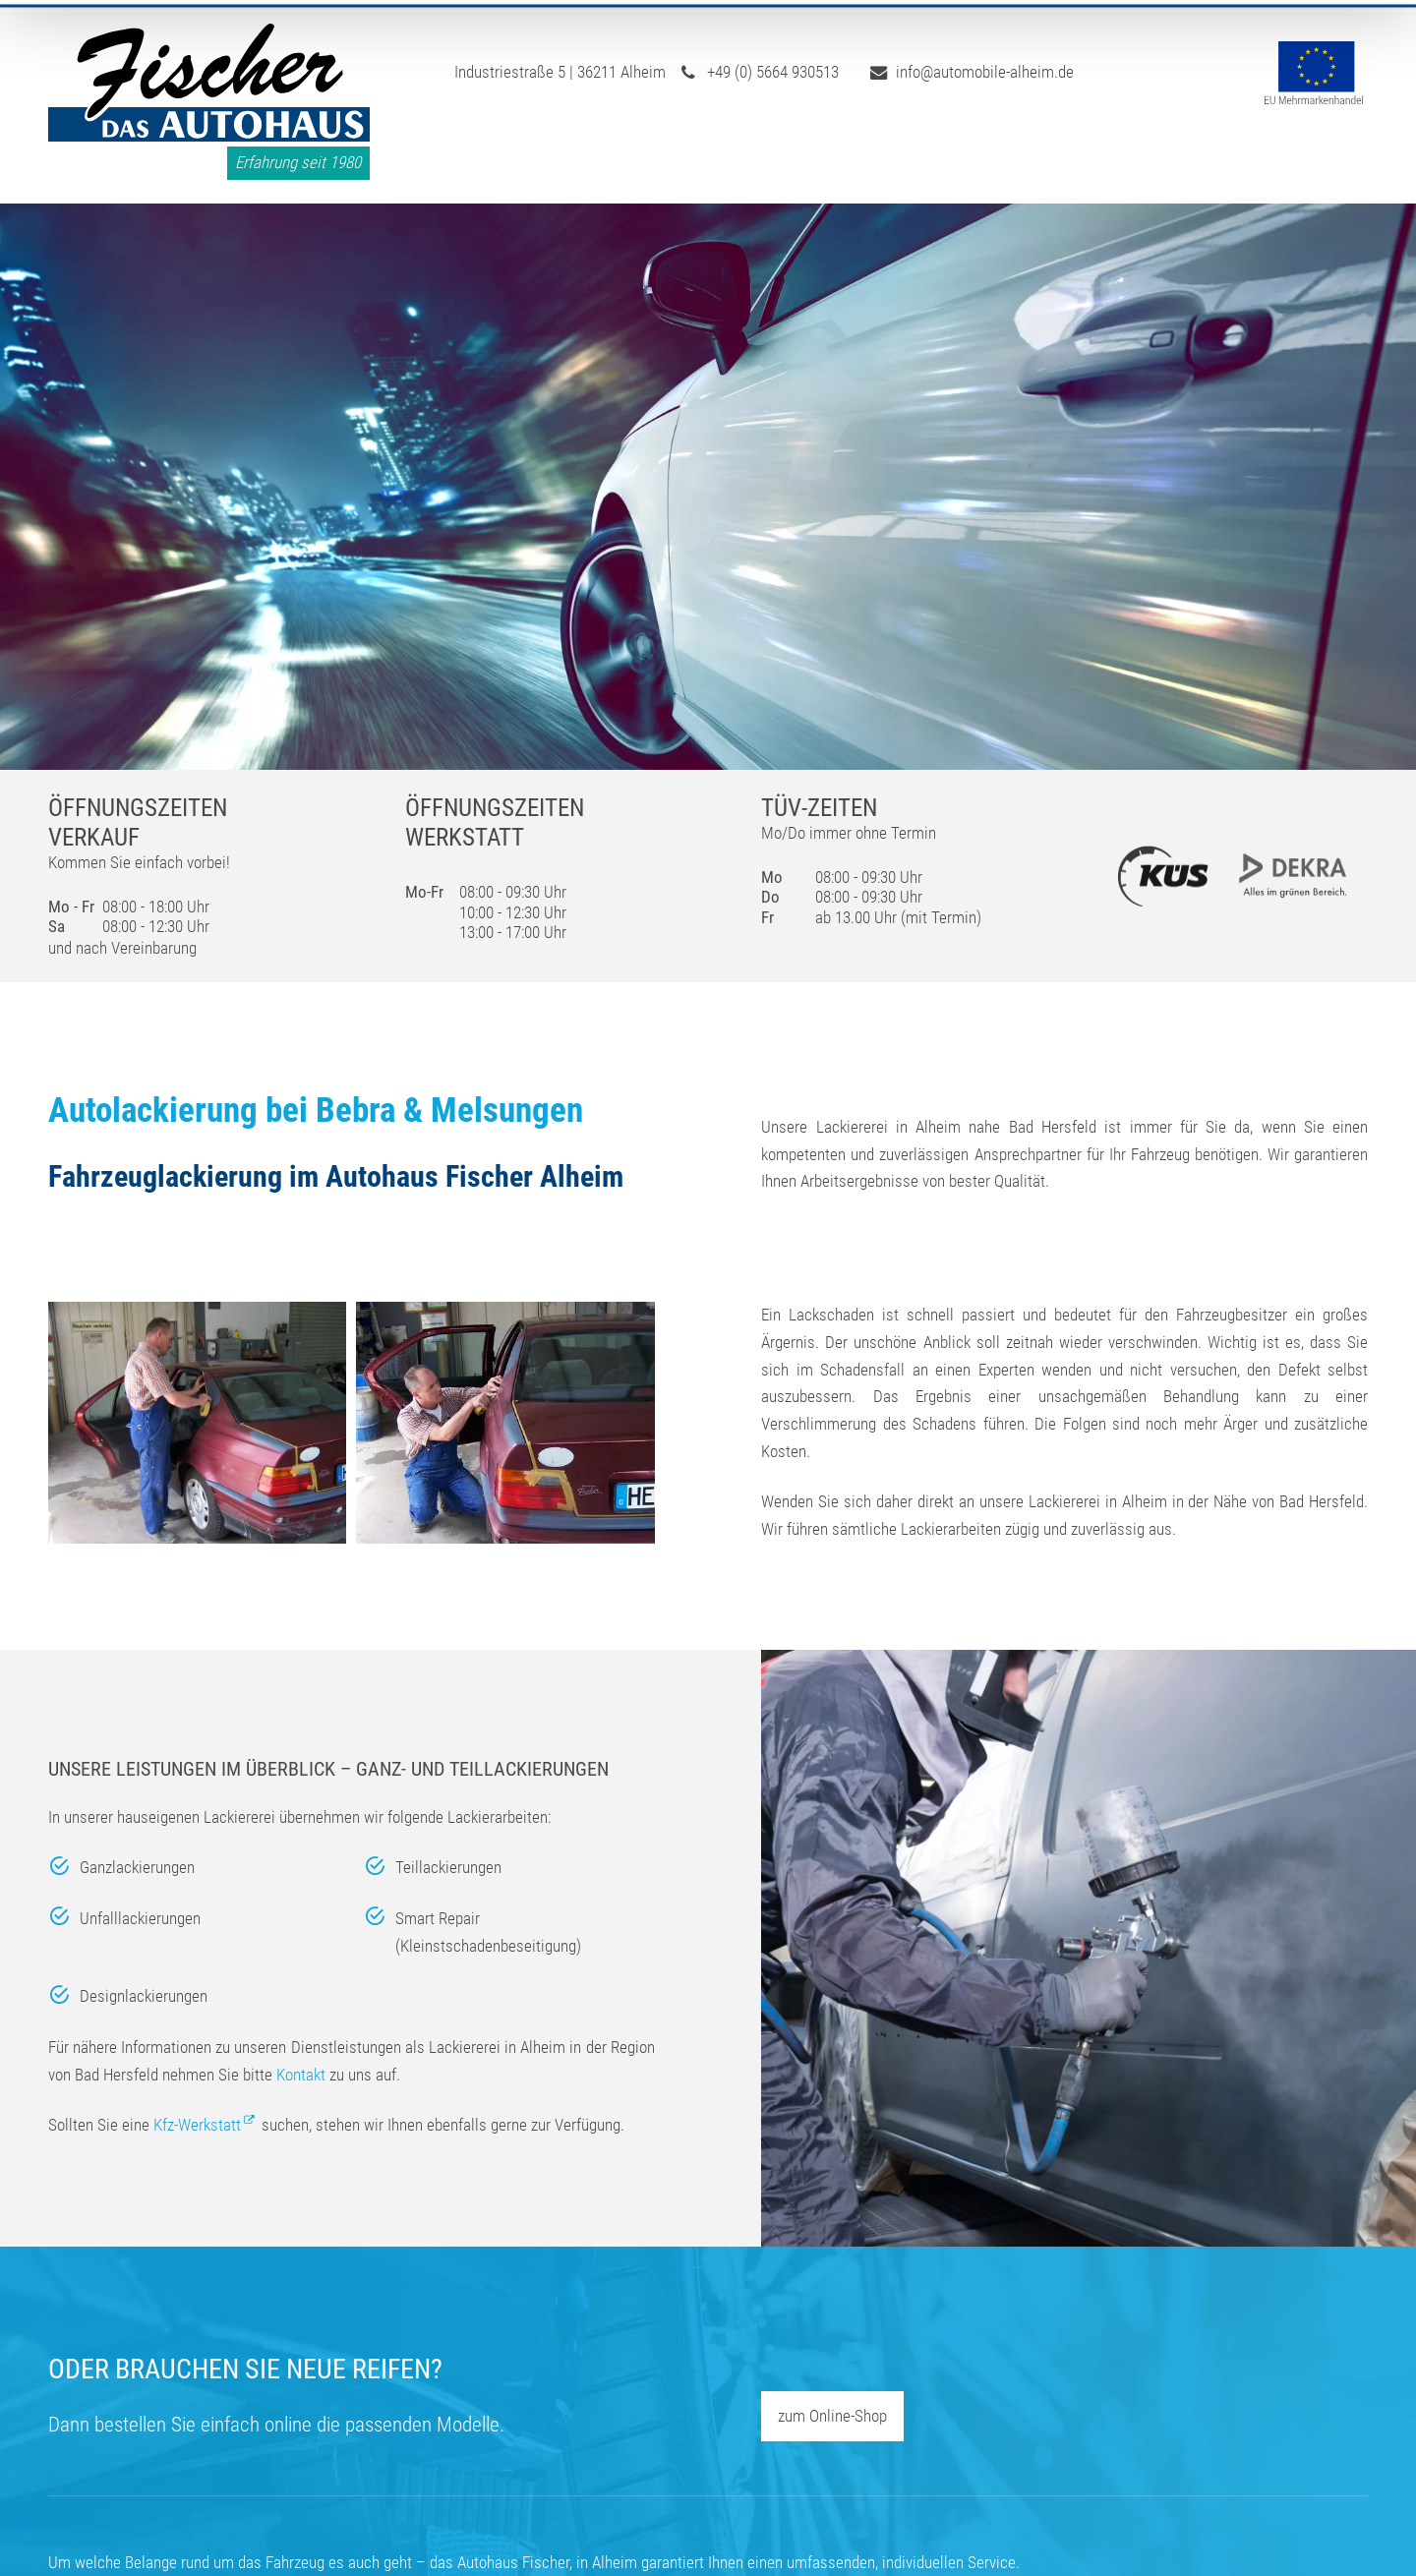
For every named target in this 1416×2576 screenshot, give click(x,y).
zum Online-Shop (832, 2416)
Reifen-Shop (962, 155)
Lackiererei (830, 155)
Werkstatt (704, 155)
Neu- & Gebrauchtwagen (1148, 155)
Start (479, 155)
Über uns (575, 155)
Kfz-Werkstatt (197, 2125)
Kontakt (1332, 155)
